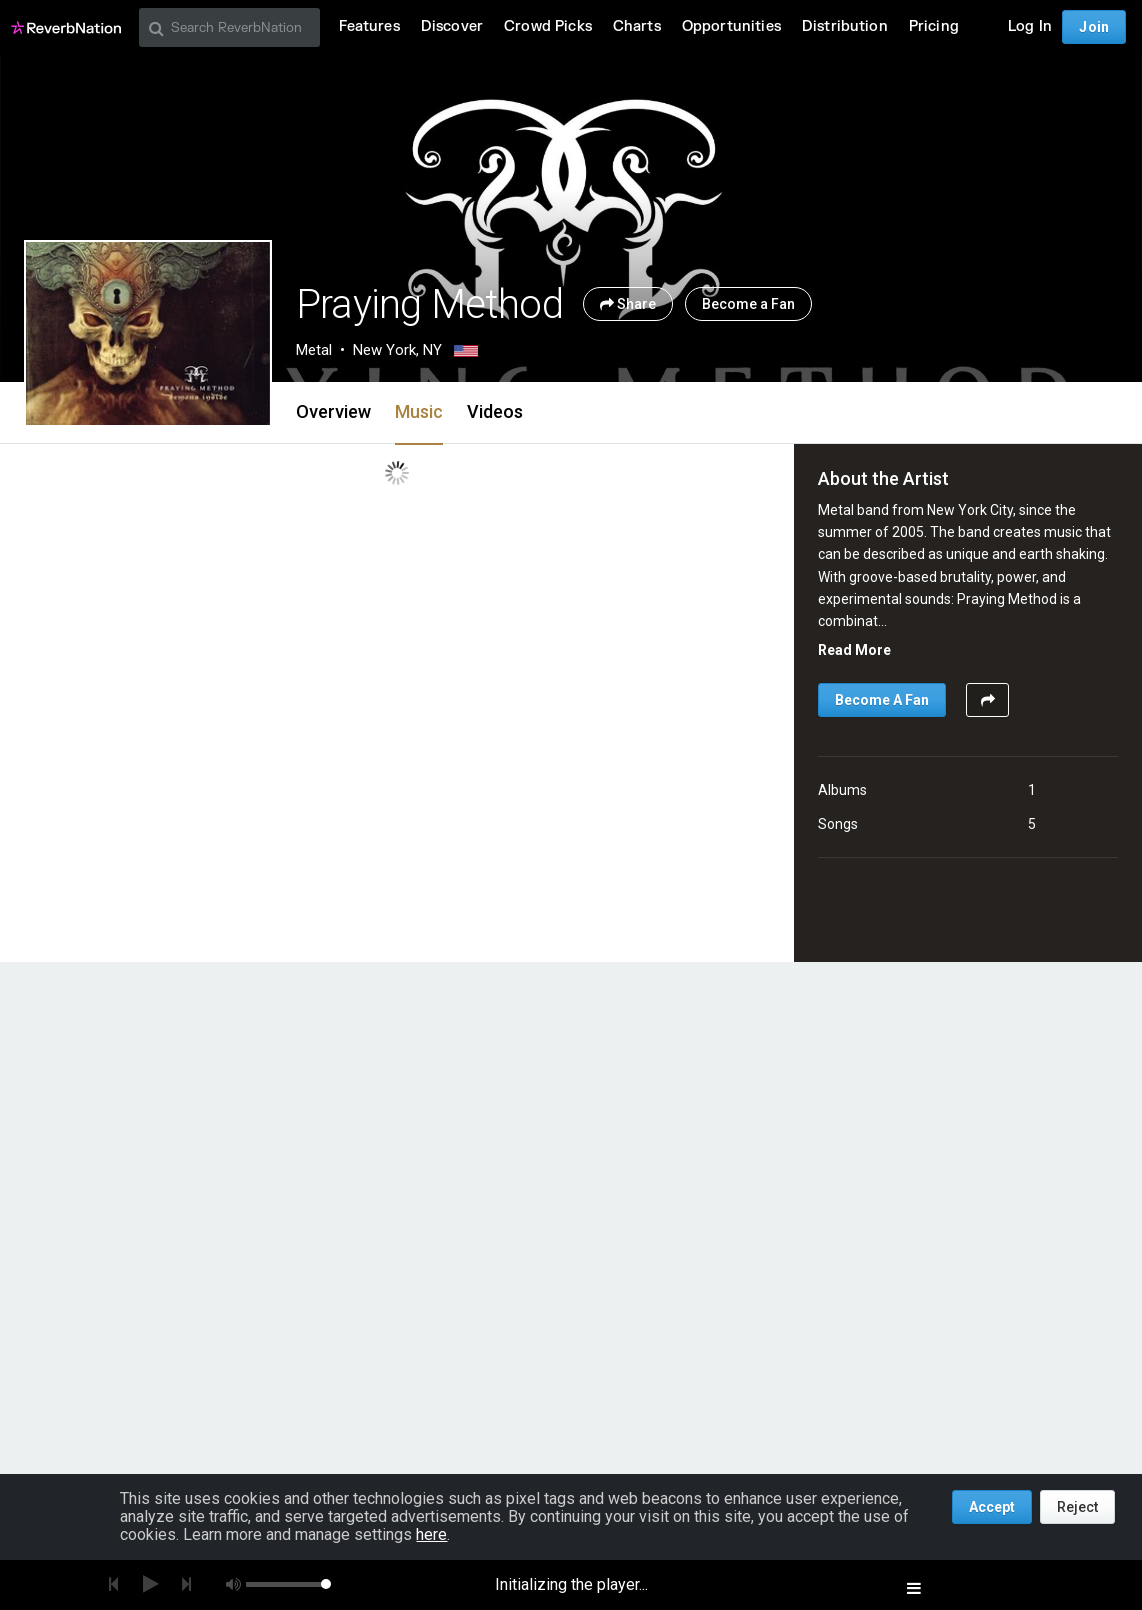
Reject (1077, 1507)
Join (1094, 27)
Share (628, 304)
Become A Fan (882, 700)
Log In (1030, 26)
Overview (333, 411)
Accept (992, 1507)
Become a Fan (748, 304)
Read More (854, 650)
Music (419, 411)
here (431, 1534)
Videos (495, 411)
